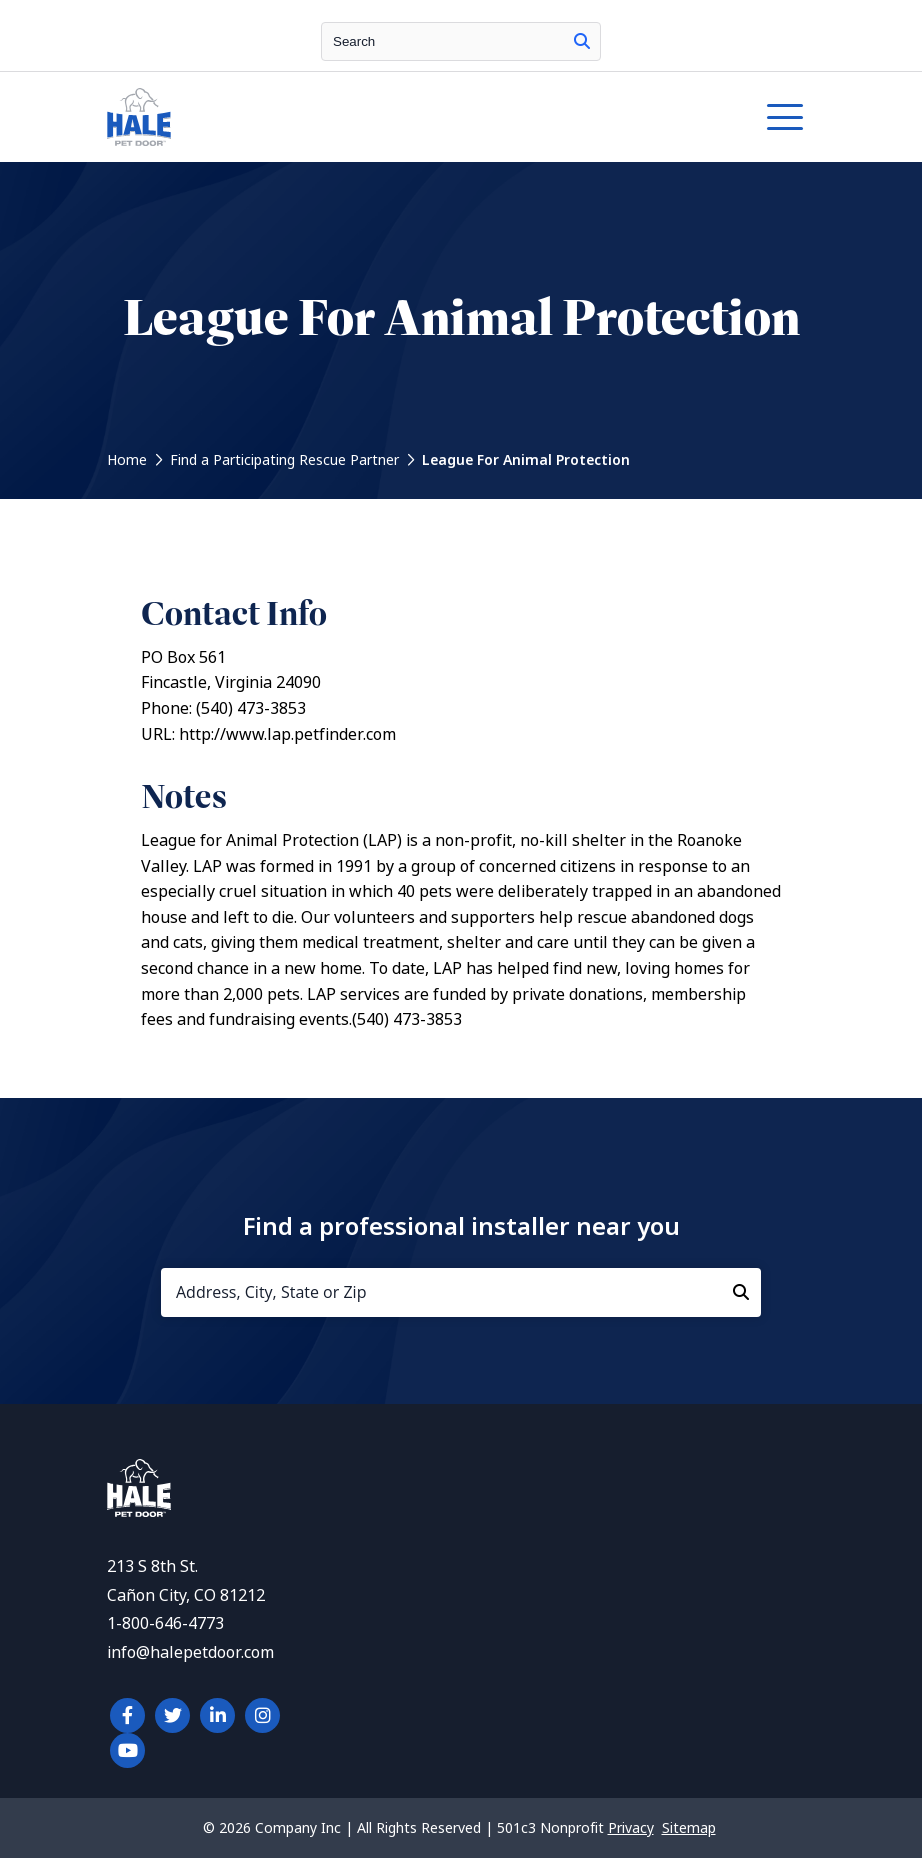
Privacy (631, 1828)
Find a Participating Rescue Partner (284, 460)
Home (127, 460)
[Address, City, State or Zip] (461, 1292)
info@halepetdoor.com (190, 1652)
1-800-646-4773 (165, 1623)
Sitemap (689, 1828)
